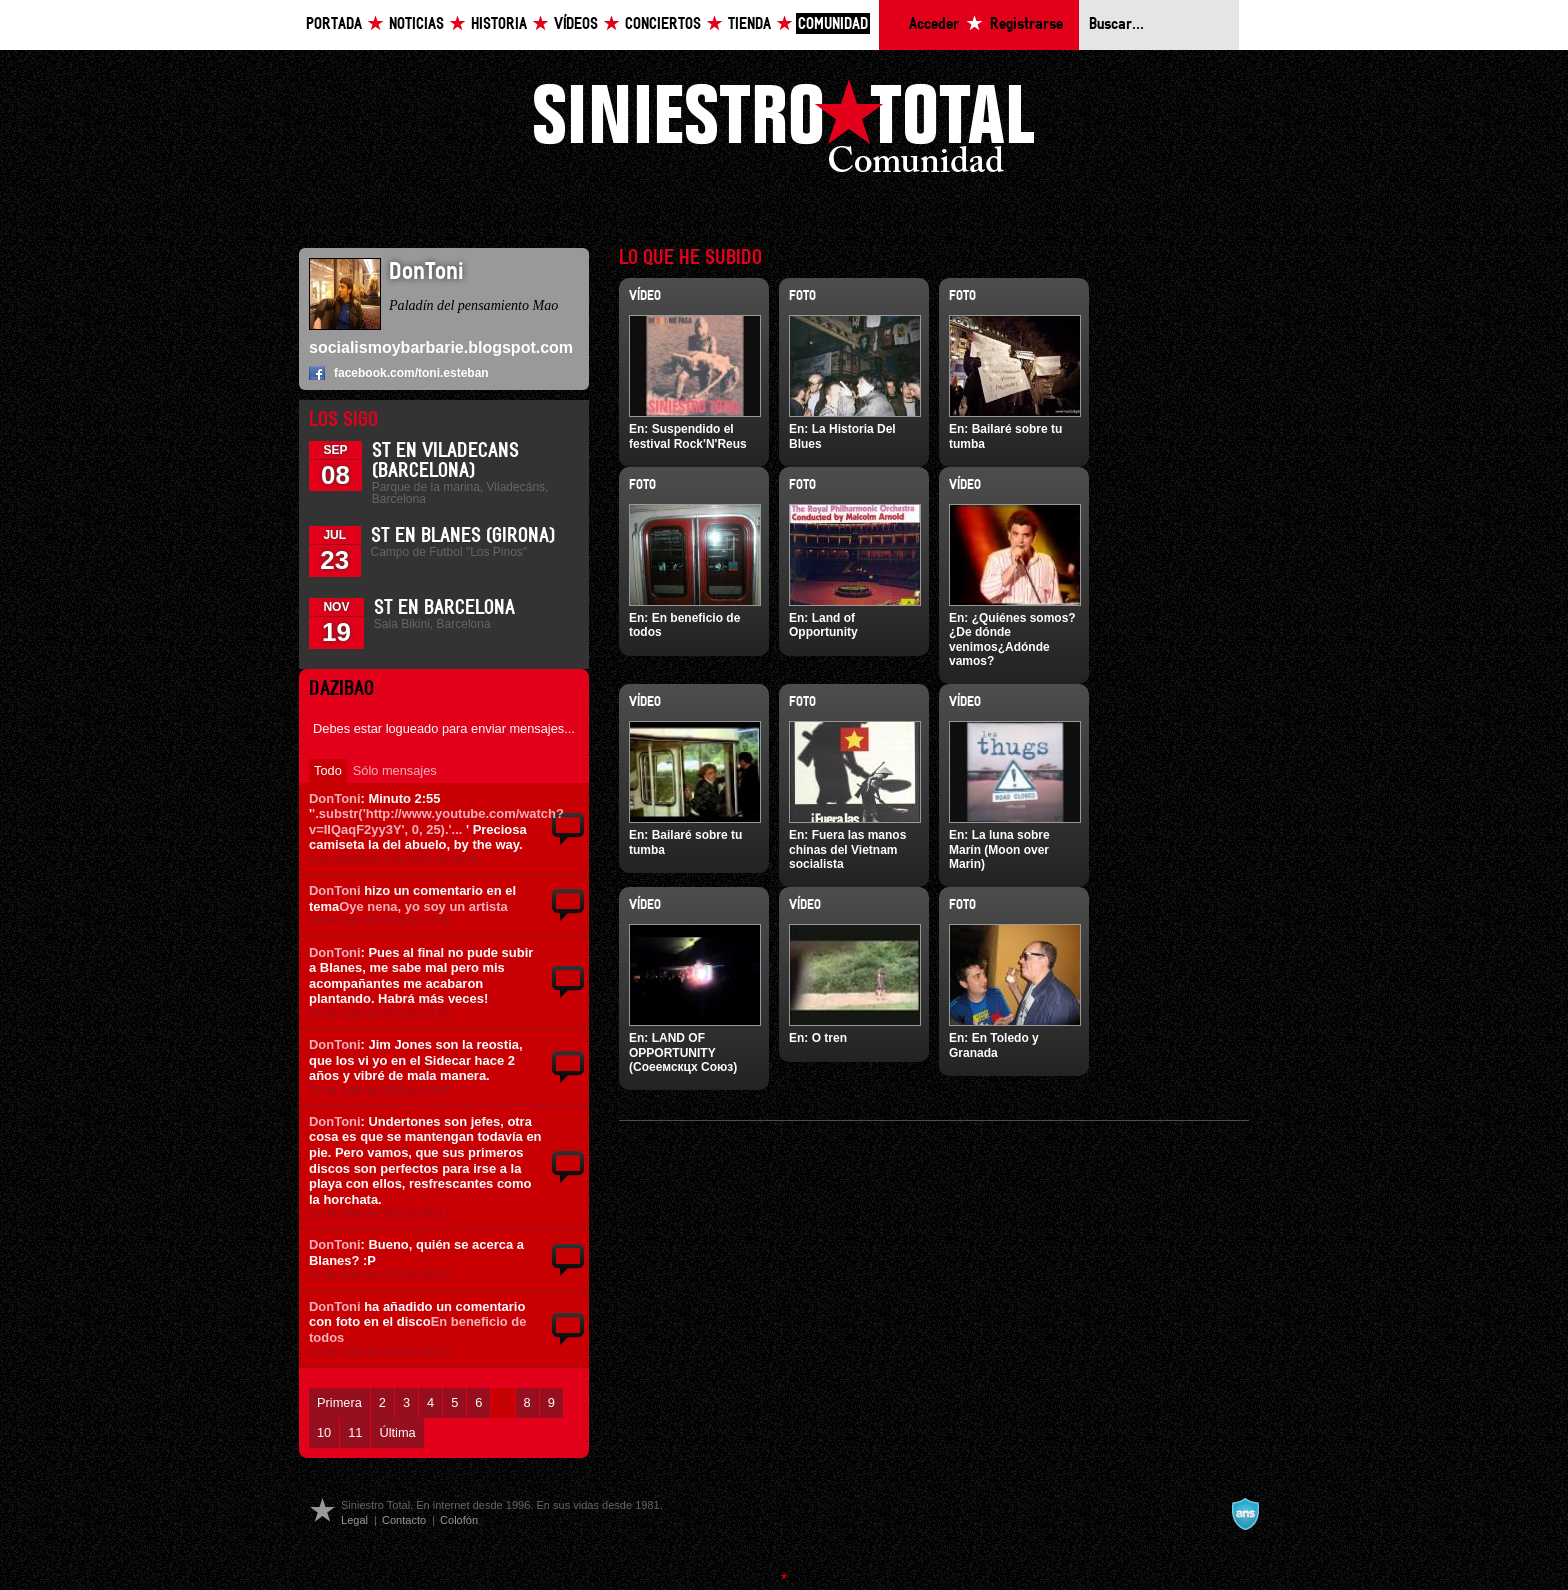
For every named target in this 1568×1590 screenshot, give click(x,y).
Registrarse (1026, 24)
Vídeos (576, 24)
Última (397, 1432)
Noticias (416, 24)
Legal (354, 1520)
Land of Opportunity (823, 625)
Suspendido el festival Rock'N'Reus (688, 436)
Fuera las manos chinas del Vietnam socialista (847, 849)
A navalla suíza (1245, 1514)
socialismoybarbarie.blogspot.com (441, 347)
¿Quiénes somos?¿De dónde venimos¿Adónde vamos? (1012, 639)
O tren (829, 1038)
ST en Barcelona (444, 608)
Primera (339, 1402)
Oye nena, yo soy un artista (423, 906)
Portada (334, 24)
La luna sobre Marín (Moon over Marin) (999, 849)
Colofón (459, 1520)
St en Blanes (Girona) (463, 536)
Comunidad (833, 24)
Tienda (749, 24)
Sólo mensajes (395, 770)
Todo (328, 770)
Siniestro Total (784, 131)
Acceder (934, 24)
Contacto (404, 1520)
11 (355, 1432)
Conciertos (663, 24)
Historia (499, 24)
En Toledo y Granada (994, 1045)
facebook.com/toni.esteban (411, 373)
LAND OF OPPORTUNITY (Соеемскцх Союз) (683, 1052)
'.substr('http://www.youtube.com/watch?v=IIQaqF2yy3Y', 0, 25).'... (436, 821)
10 (324, 1432)
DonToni (335, 798)
